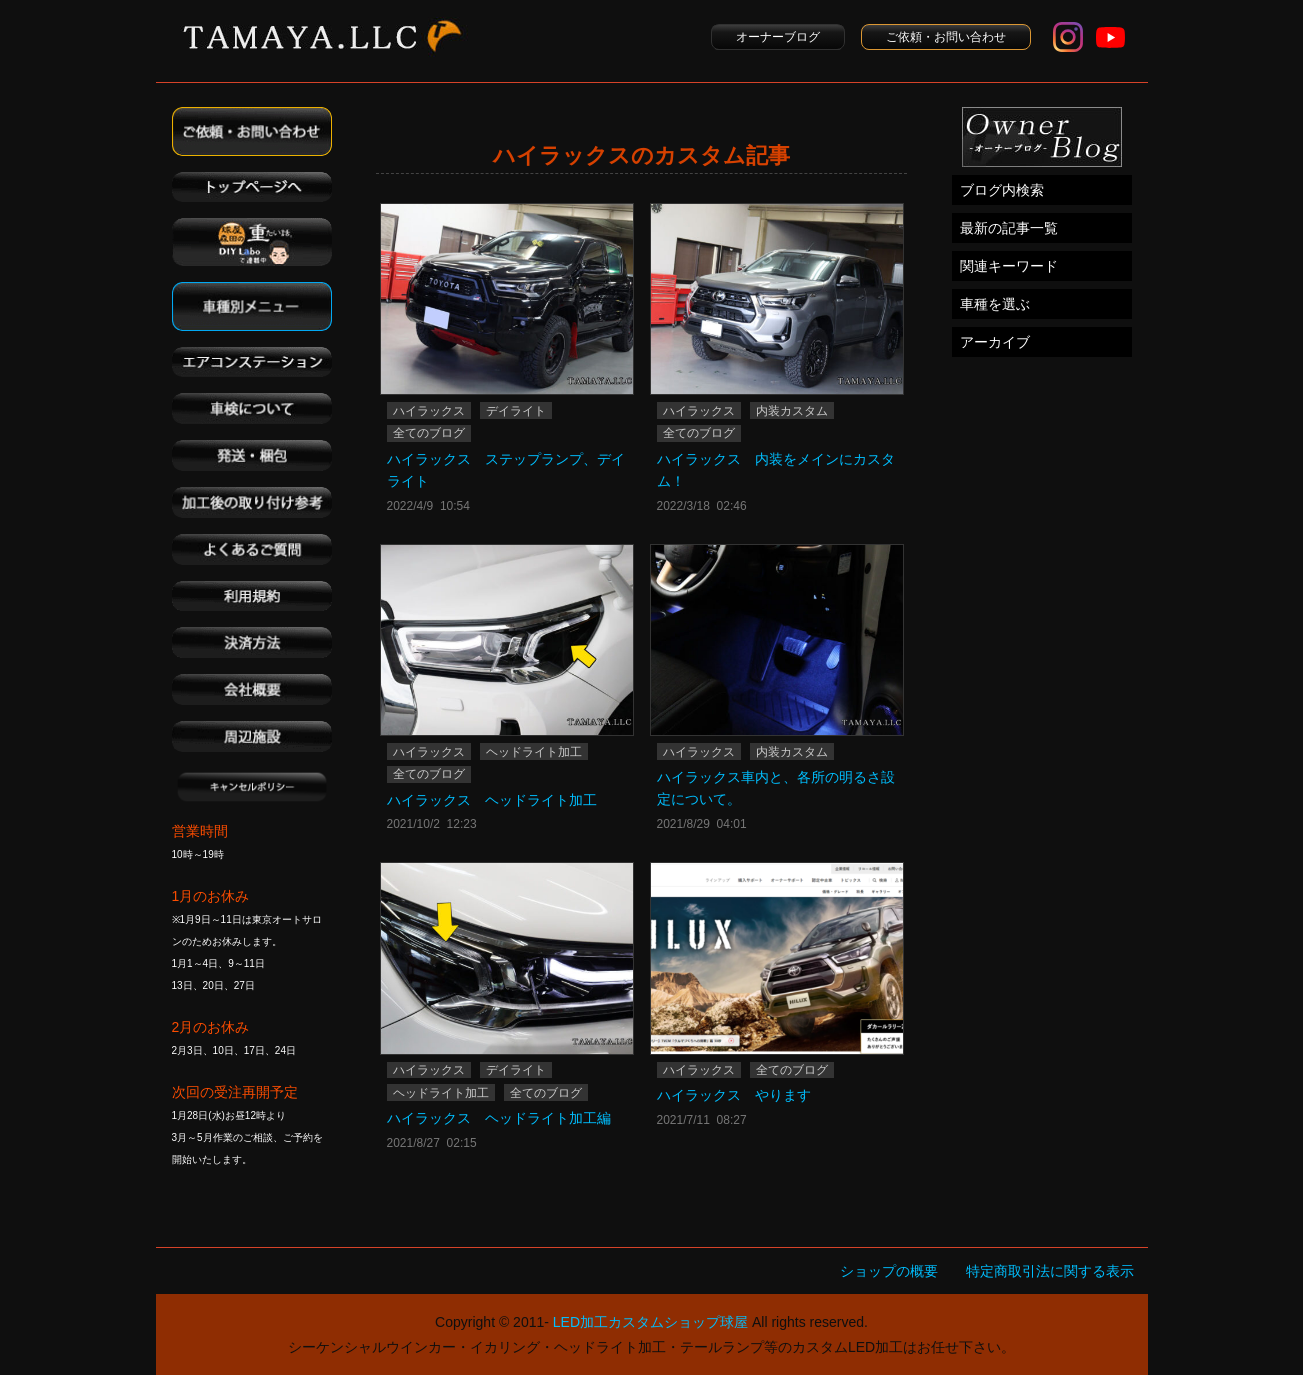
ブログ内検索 (1002, 190)
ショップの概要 (889, 1271)
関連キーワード (1009, 266)
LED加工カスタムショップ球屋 (650, 1322)
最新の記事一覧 (1009, 228)
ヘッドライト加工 (534, 752)
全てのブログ (429, 433)
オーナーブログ (778, 37)
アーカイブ (995, 342)
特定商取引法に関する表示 (1050, 1271)
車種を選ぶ (995, 304)
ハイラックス (429, 411)
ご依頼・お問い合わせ (946, 37)
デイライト (516, 411)
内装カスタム (792, 411)
